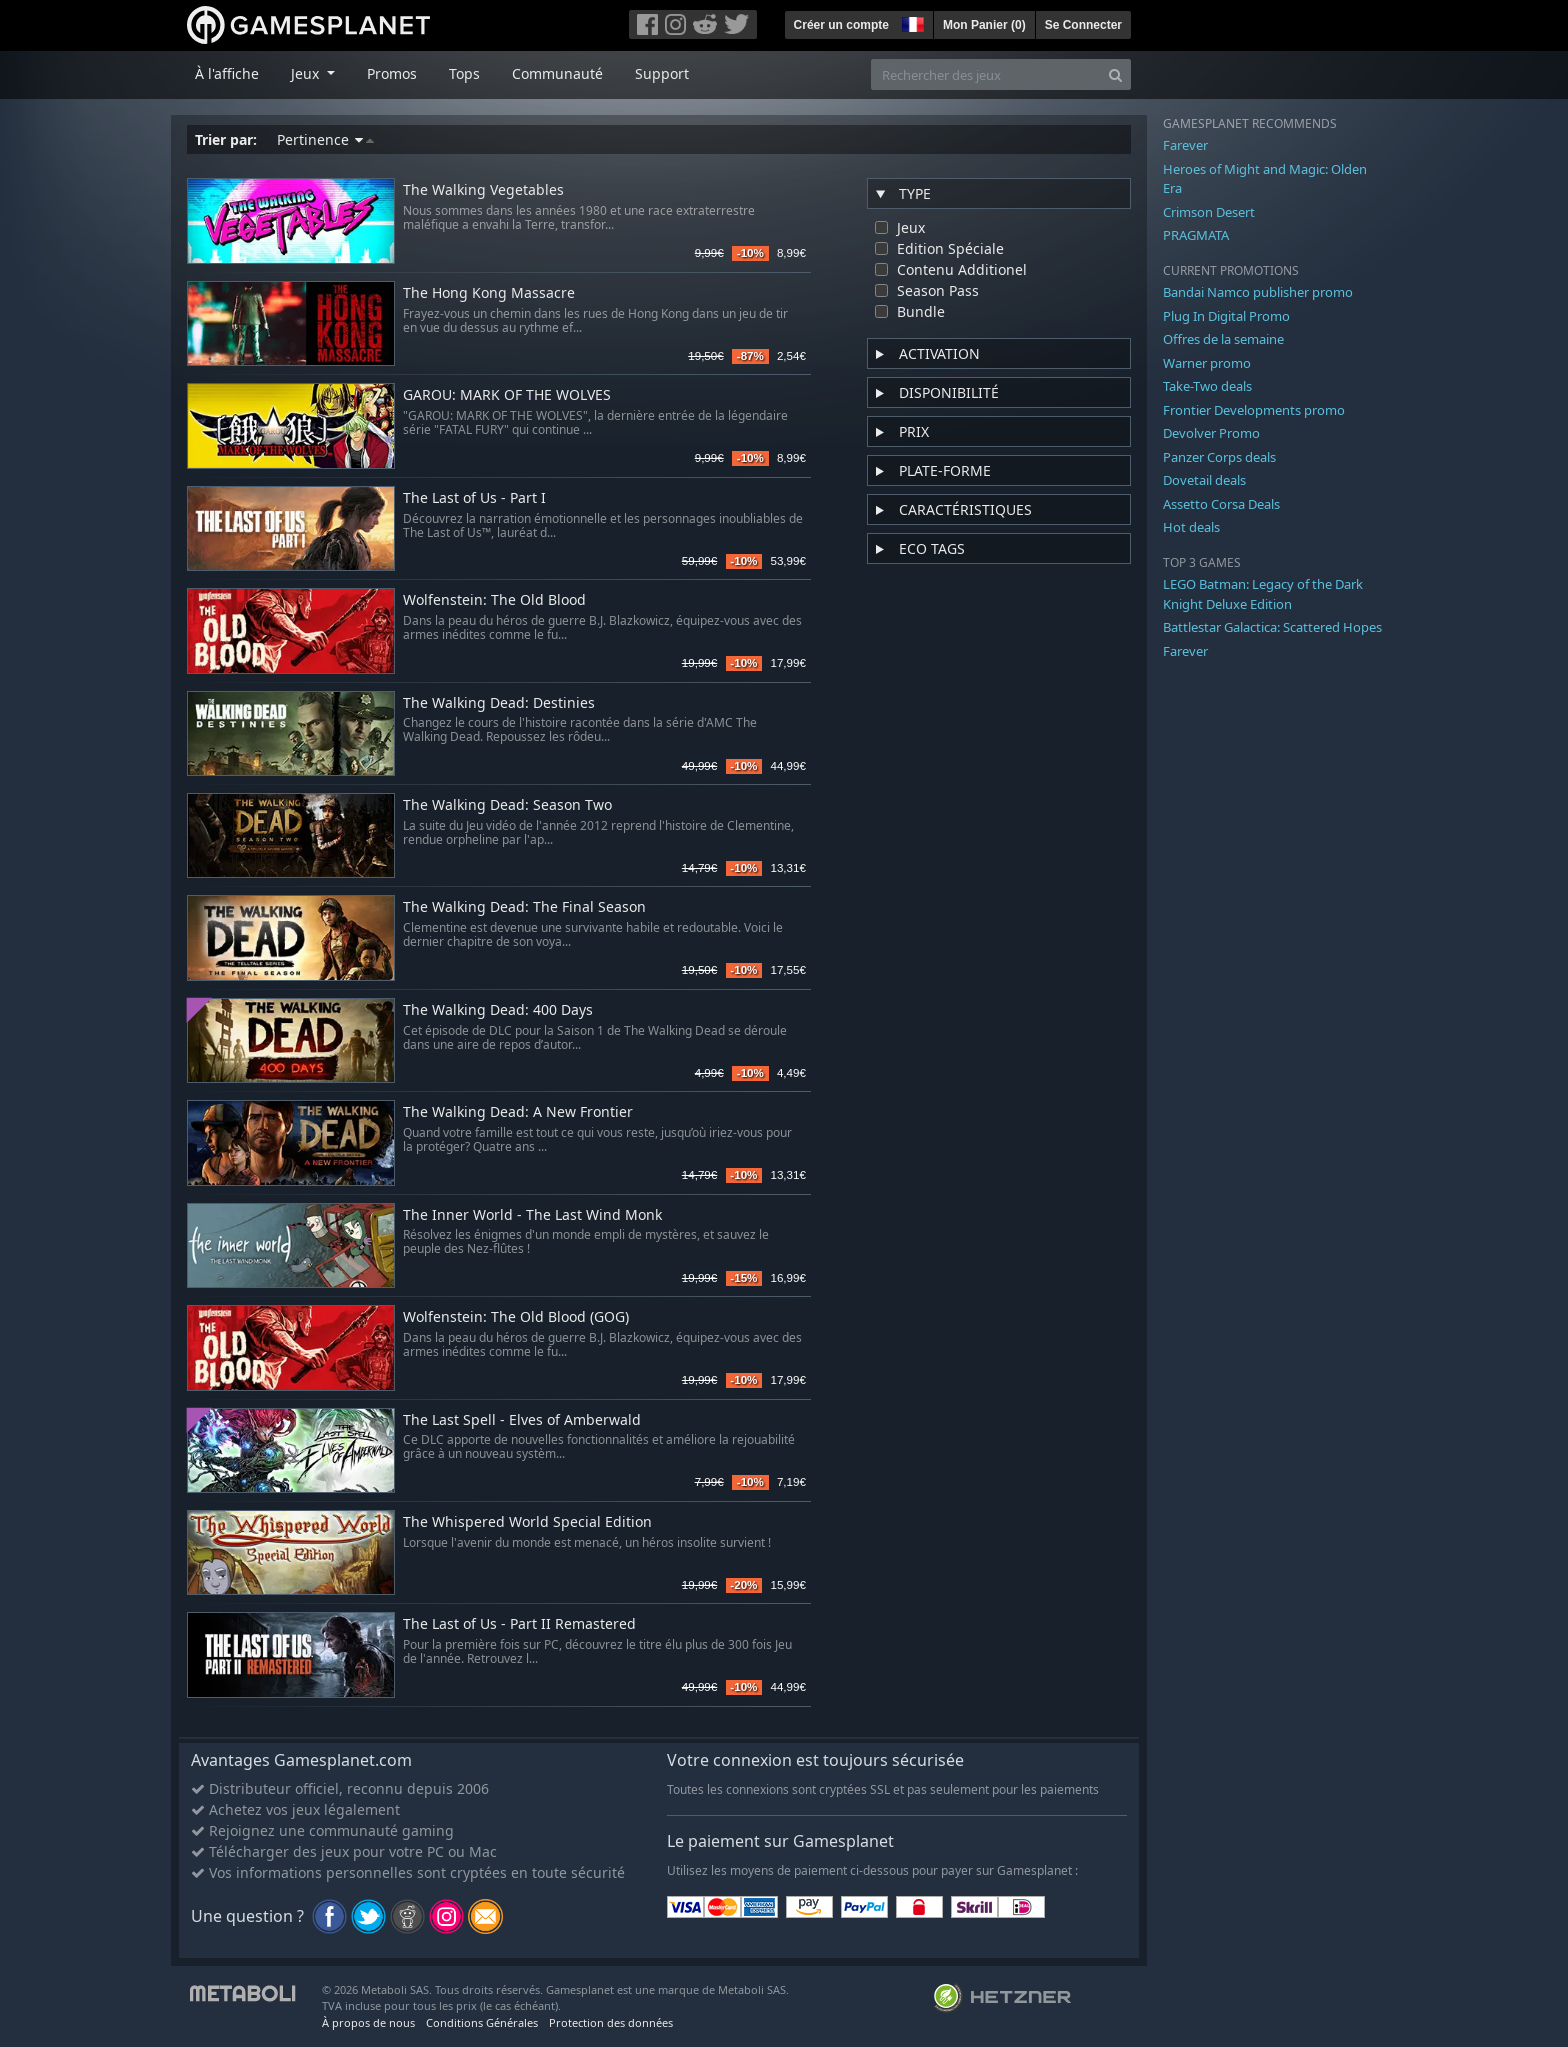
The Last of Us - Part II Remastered (519, 1624)
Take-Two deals (1207, 386)
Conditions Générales (482, 2022)
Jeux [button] (307, 73)
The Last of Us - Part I (474, 498)
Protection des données (611, 2022)
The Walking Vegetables (483, 190)
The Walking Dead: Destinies (499, 703)
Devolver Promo (1211, 433)
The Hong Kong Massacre (489, 293)
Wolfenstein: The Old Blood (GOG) (516, 1317)
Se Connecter (1083, 25)
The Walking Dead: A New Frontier (518, 1112)
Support (662, 73)
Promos (392, 73)
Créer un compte (841, 25)
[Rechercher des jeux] (986, 74)
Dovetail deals (1204, 480)
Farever (1185, 145)
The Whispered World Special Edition (527, 1522)
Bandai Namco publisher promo (1258, 292)
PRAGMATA (1196, 235)
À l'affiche (227, 73)
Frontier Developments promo (1254, 410)
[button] (911, 22)
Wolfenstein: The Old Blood (494, 600)
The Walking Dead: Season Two (507, 805)
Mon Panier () (984, 25)
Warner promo (1207, 363)
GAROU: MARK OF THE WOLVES (507, 395)
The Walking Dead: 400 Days (498, 1010)
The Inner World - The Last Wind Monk (532, 1215)
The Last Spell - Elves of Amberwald (522, 1420)
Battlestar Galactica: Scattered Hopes (1272, 627)
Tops (464, 73)
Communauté (557, 73)
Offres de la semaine (1223, 339)
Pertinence (325, 139)
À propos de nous (368, 2022)
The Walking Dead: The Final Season (524, 907)
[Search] (1115, 74)
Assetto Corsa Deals (1221, 504)
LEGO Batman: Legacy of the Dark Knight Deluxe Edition (1263, 594)
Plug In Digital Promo (1226, 316)
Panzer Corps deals (1219, 457)
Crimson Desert (1209, 212)
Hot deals (1191, 527)
